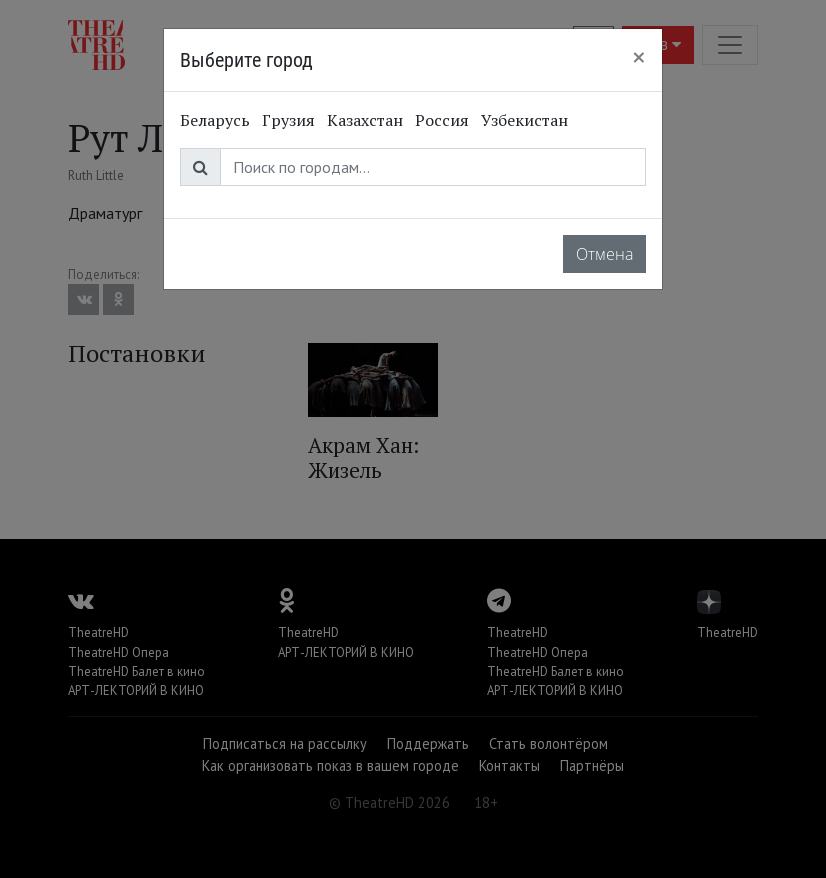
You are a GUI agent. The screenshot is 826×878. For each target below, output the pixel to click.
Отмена (604, 254)
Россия (442, 120)
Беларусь (215, 120)
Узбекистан (524, 120)
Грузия (288, 120)
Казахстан (365, 120)
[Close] (639, 57)
